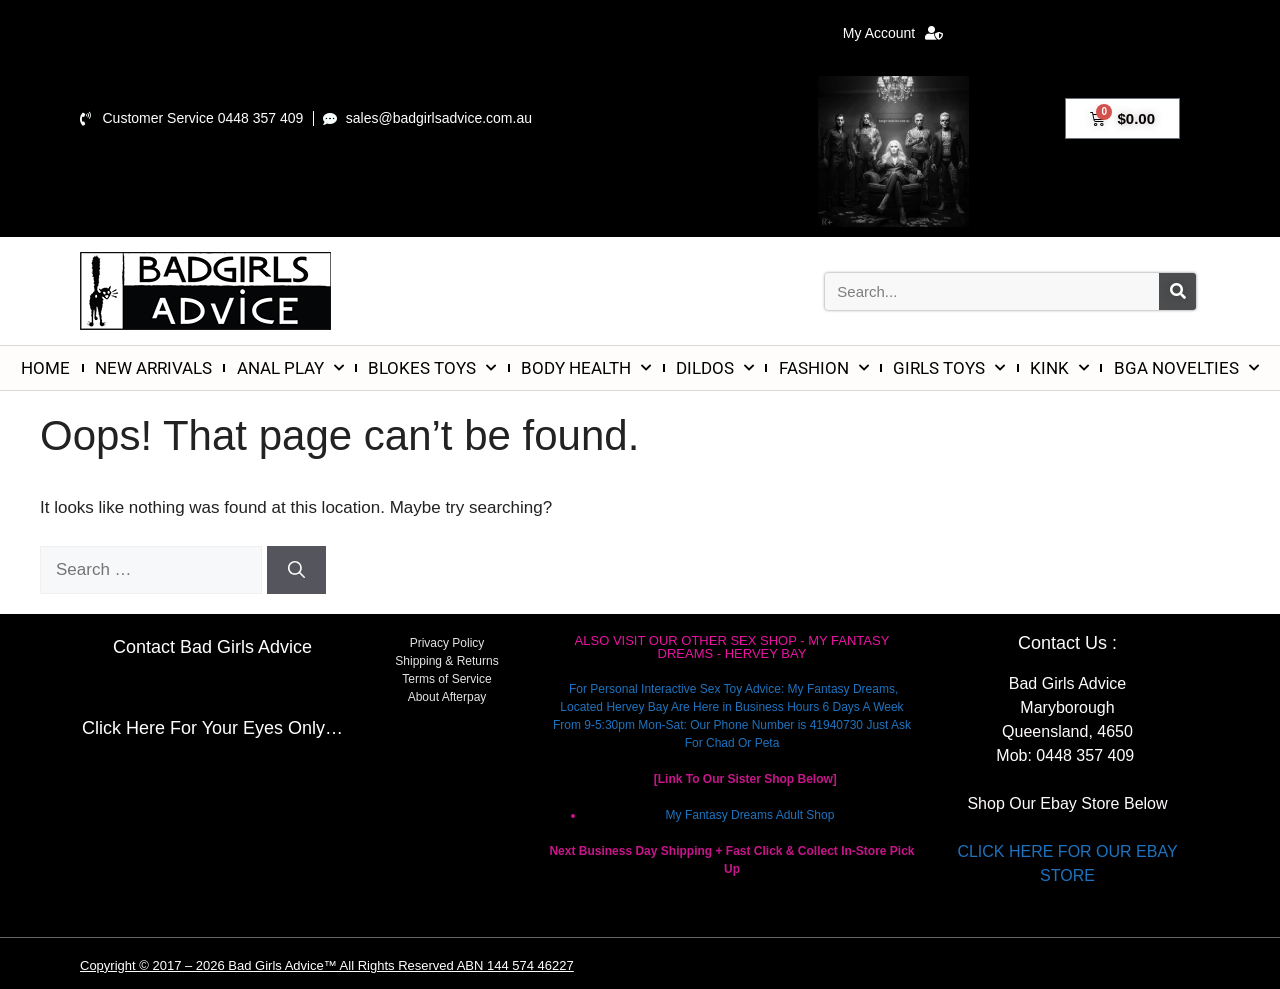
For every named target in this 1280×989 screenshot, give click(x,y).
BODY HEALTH (586, 368)
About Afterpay (447, 697)
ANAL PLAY (290, 368)
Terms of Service (446, 679)
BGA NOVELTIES (1186, 368)
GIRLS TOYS (949, 368)
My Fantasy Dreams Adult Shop (750, 815)
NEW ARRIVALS (153, 368)
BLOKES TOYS (432, 368)
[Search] (1177, 291)
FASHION (824, 368)
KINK (1059, 368)
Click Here (123, 728)
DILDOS (715, 368)
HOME (45, 368)
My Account (893, 33)
